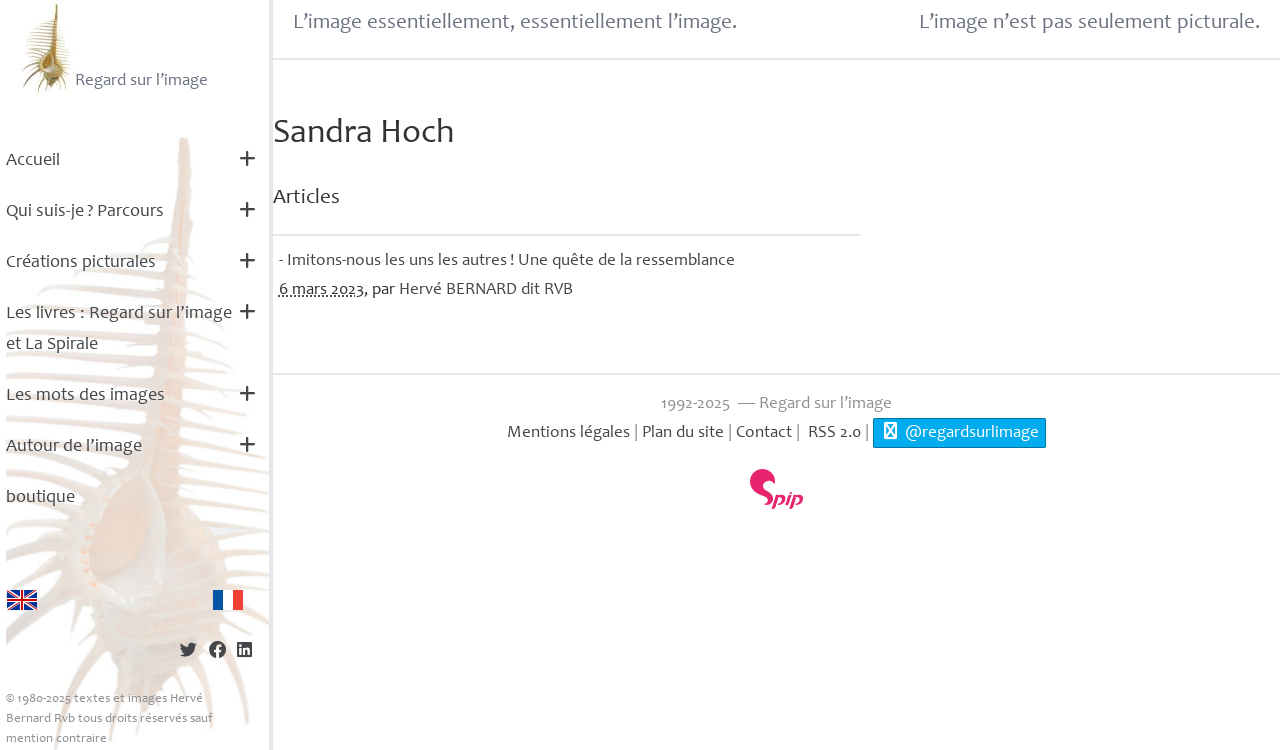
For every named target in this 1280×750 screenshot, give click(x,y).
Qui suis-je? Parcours (85, 212)
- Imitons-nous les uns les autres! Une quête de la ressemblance (507, 261)
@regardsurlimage (959, 432)
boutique (40, 498)
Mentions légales (568, 433)
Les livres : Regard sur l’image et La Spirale (119, 329)
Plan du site (683, 433)
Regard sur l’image (112, 48)
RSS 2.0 (832, 433)
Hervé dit (486, 290)
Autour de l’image (74, 447)
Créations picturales (81, 263)
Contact (764, 433)
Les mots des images (85, 396)
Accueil (33, 161)
